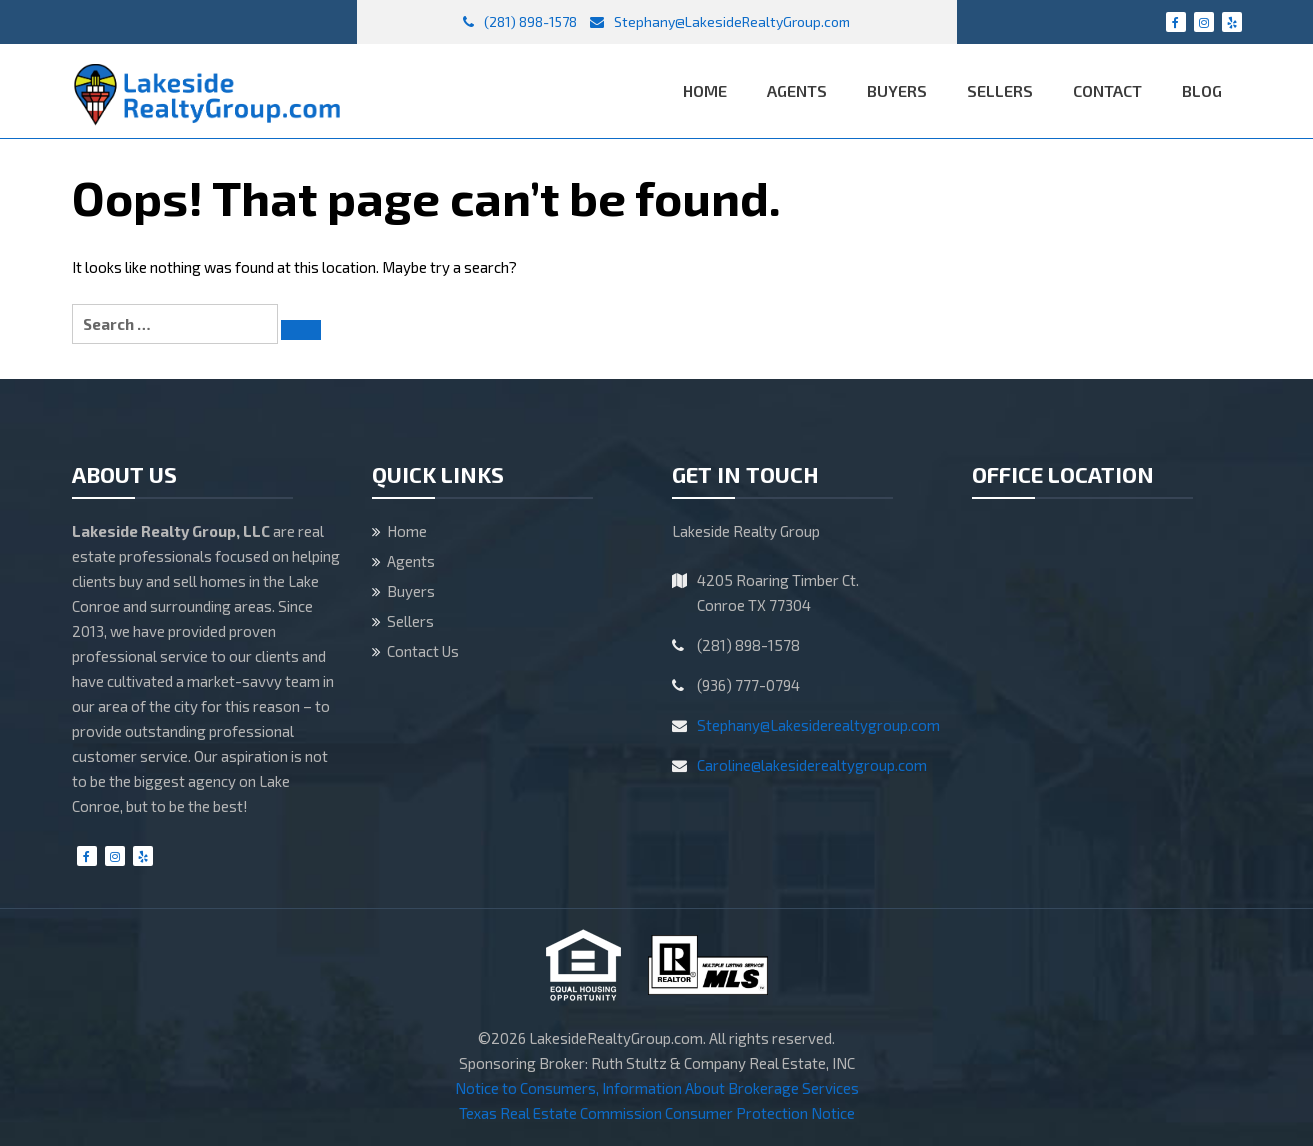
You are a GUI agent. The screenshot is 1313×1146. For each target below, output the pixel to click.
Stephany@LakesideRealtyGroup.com (720, 21)
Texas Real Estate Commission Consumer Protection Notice (657, 1113)
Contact (1107, 90)
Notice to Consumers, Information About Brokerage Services (657, 1088)
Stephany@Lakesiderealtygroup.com (818, 725)
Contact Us (423, 651)
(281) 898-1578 (520, 21)
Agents (797, 90)
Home (705, 90)
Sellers (1000, 90)
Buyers (897, 90)
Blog (1202, 90)
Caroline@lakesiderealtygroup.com (812, 765)
